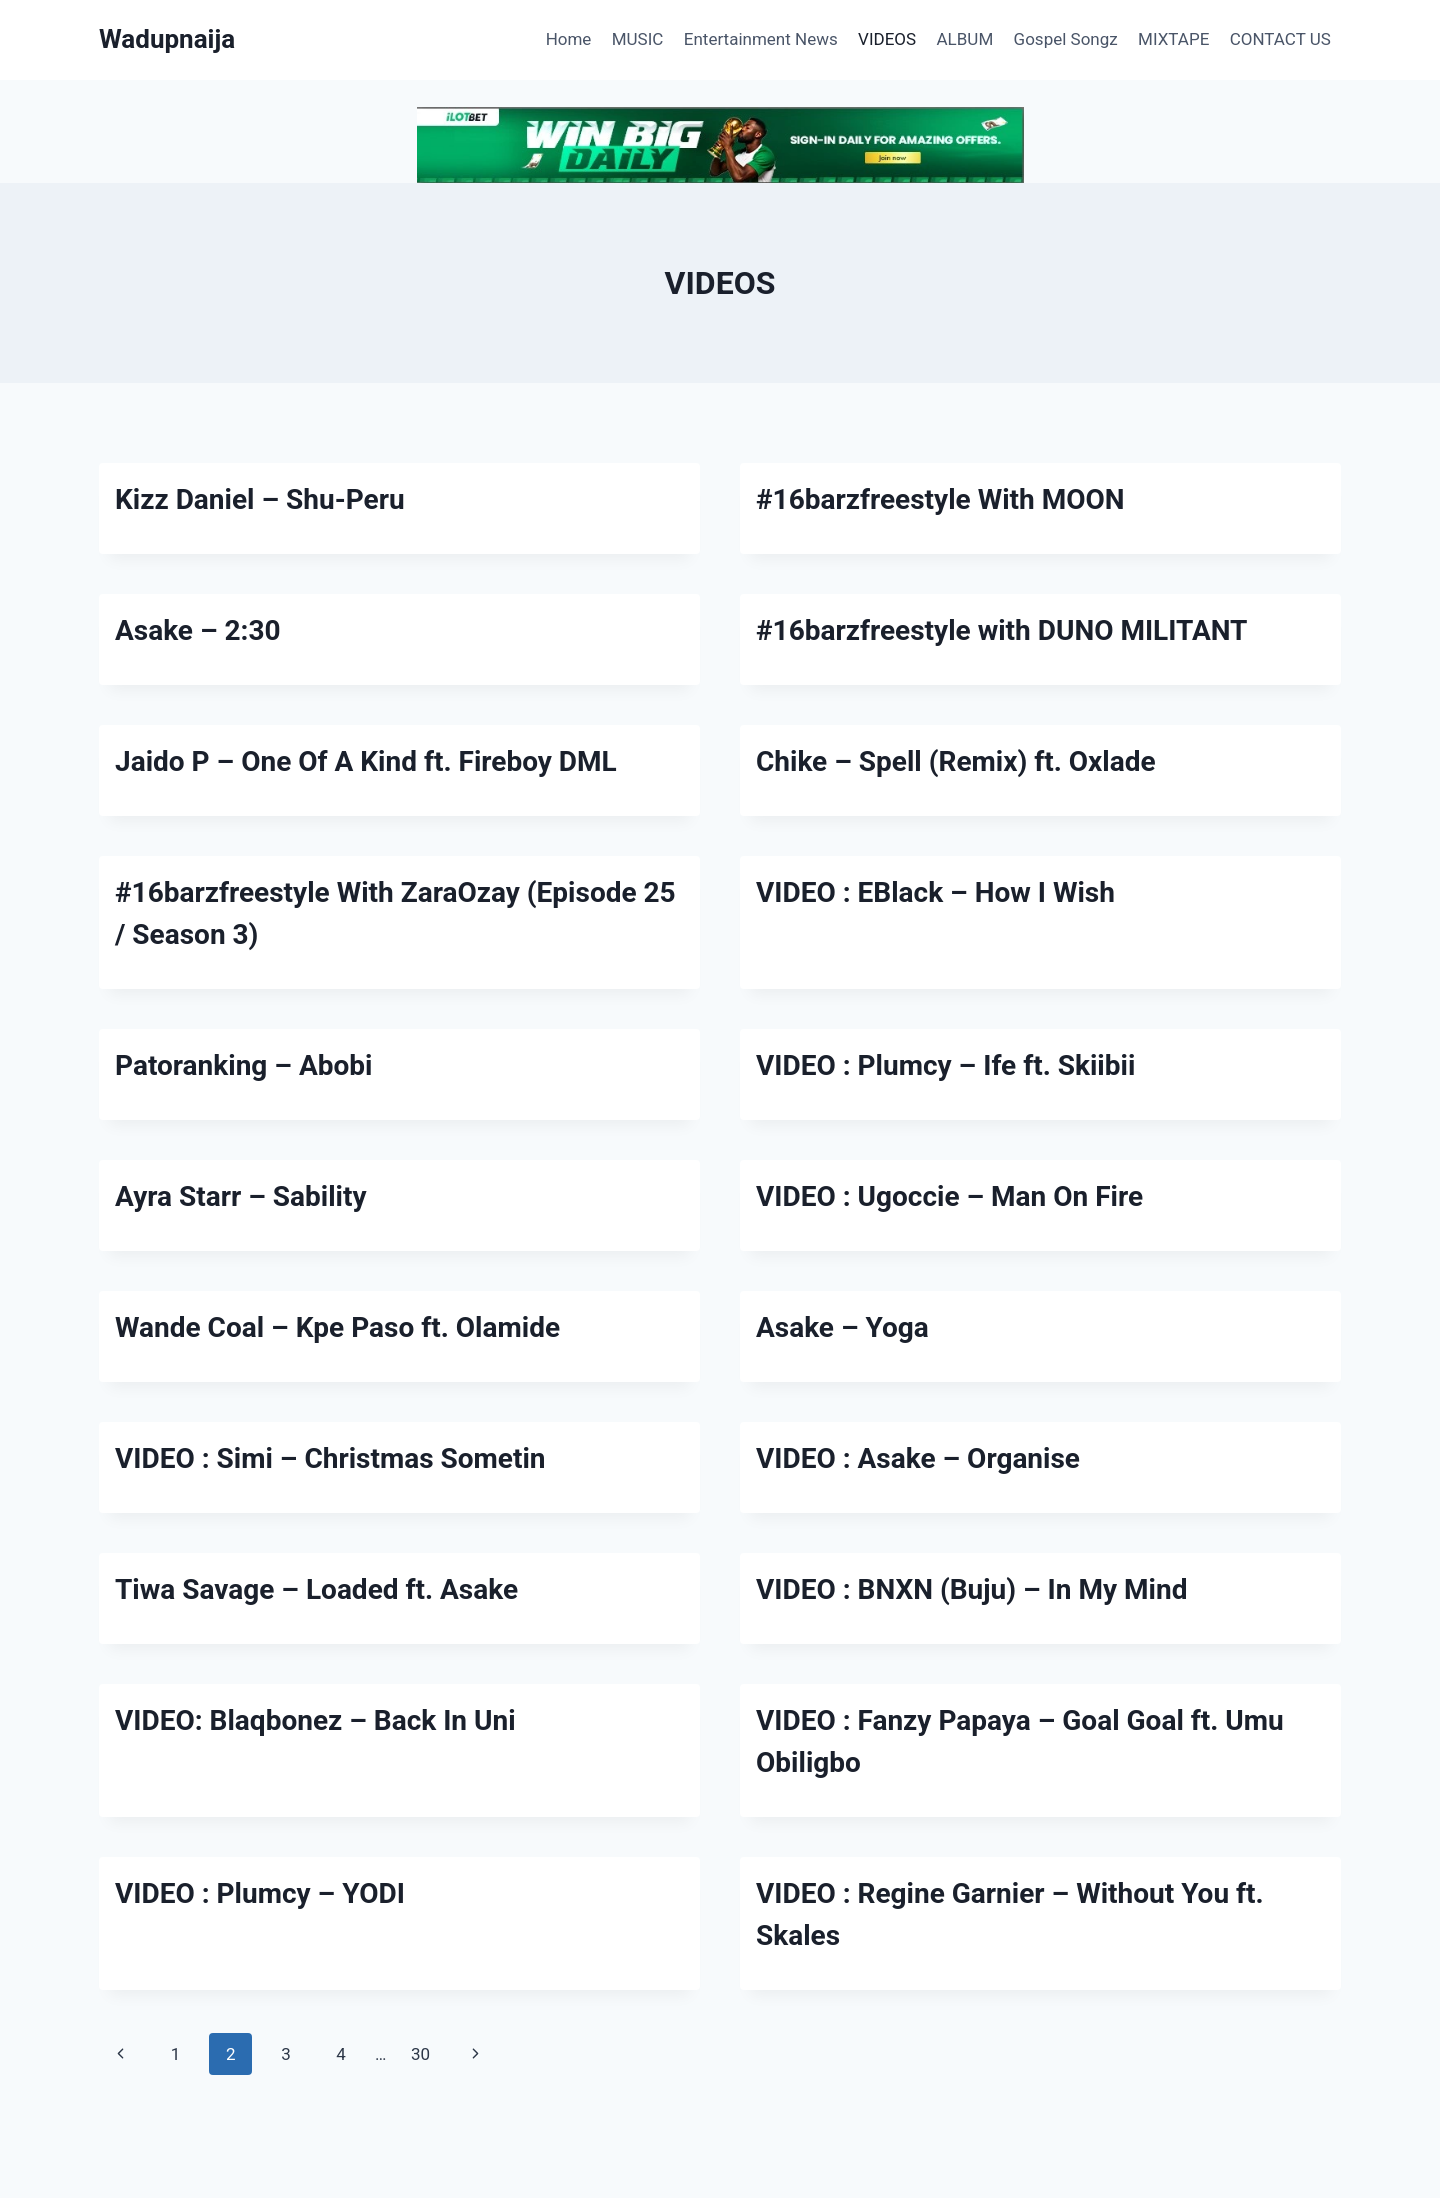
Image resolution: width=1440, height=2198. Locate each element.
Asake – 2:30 (198, 630)
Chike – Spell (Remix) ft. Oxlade (956, 761)
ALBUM (965, 39)
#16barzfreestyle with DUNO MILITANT (1001, 630)
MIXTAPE (1173, 39)
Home (569, 39)
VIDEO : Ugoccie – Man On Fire (949, 1196)
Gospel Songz (1066, 39)
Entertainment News (761, 39)
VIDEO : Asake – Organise (918, 1458)
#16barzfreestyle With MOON (940, 499)
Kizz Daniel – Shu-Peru (260, 499)
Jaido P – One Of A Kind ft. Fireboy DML (366, 761)
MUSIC (638, 39)
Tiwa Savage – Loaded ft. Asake (316, 1589)
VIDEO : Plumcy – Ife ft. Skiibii (945, 1065)
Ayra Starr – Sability (241, 1196)
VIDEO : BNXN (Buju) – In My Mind (971, 1589)
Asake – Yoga (842, 1327)
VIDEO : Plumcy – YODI (260, 1893)
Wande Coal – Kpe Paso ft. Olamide (337, 1327)
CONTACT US (1280, 39)
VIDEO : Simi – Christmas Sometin (330, 1458)
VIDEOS (887, 39)
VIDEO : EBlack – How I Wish (935, 892)
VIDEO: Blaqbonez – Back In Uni (315, 1720)
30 (420, 2054)
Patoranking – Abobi (243, 1065)
